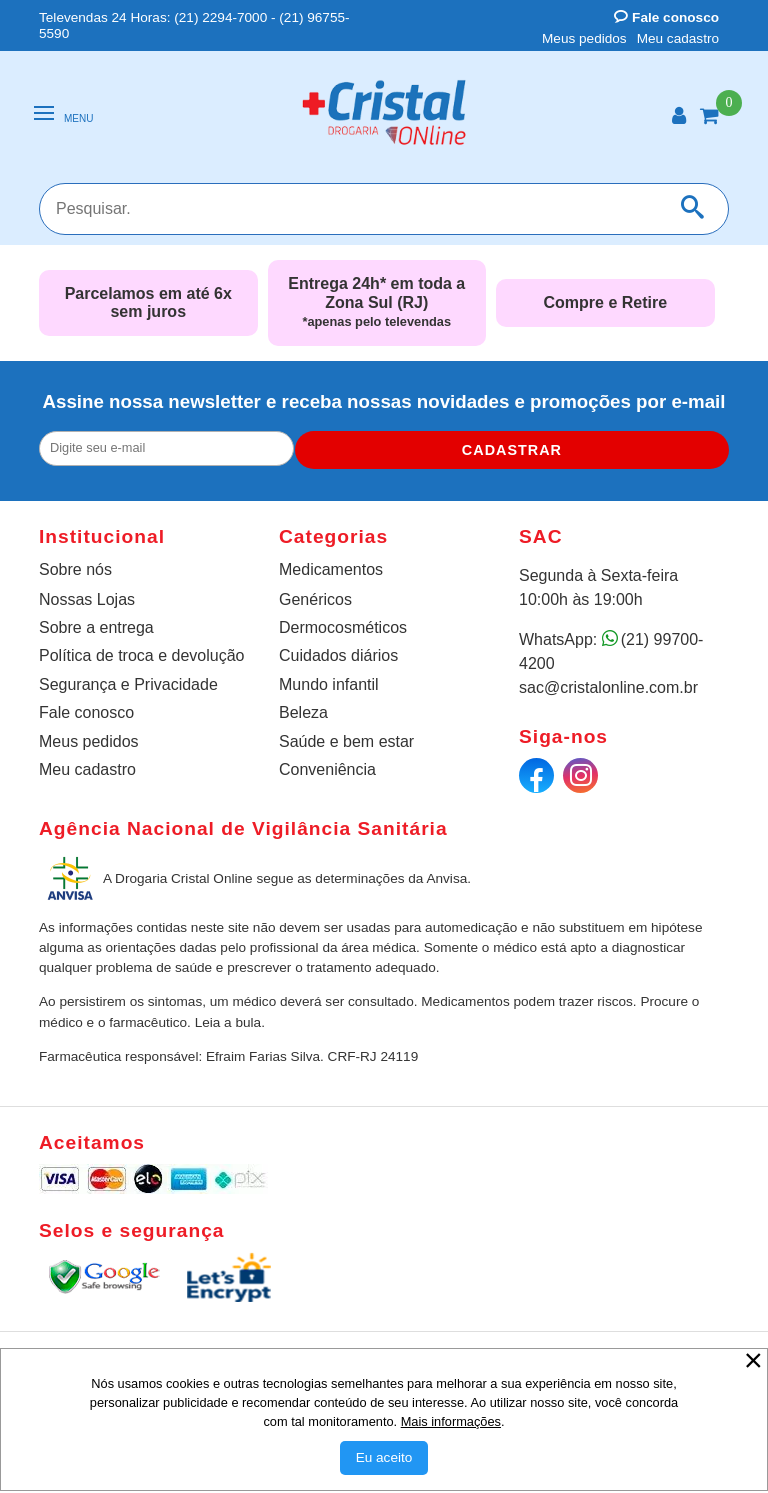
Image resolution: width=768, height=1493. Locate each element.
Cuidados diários (338, 655)
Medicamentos (331, 569)
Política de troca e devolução (141, 655)
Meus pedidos (584, 38)
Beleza (303, 712)
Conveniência (327, 769)
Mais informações (451, 1421)
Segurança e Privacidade (128, 684)
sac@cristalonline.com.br (608, 687)
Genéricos (315, 599)
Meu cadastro (678, 38)
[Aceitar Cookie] (384, 1458)
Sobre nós (75, 569)
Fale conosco (666, 17)
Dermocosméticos (343, 627)
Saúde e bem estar (346, 741)
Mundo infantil (329, 684)
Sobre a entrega (96, 627)
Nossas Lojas (87, 599)
